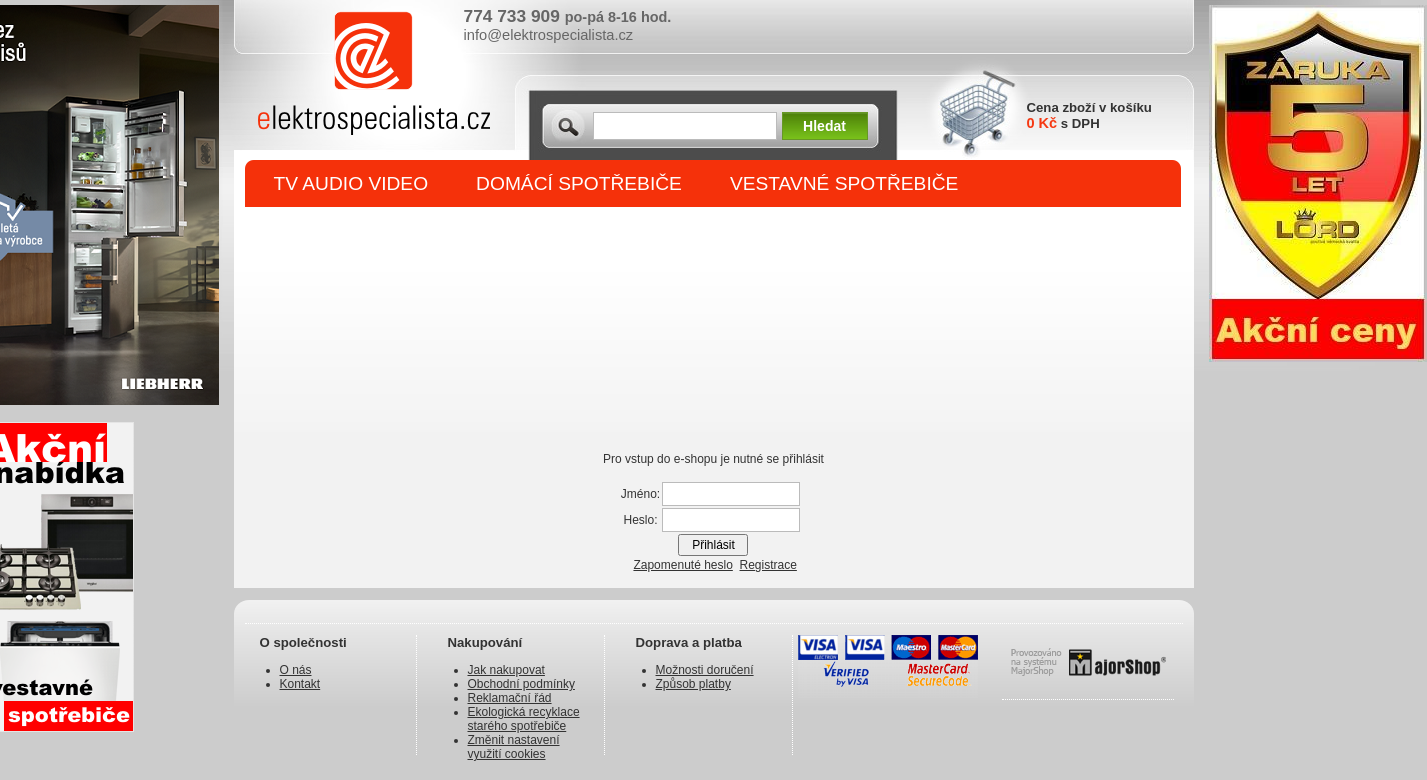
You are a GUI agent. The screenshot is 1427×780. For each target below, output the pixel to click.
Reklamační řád (510, 698)
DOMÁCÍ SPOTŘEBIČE (579, 183)
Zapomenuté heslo (682, 565)
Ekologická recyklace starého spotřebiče (524, 719)
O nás (296, 670)
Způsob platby (693, 684)
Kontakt (300, 684)
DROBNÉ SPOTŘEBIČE (379, 231)
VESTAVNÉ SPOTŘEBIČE (844, 183)
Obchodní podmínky (521, 684)
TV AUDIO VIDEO (351, 183)
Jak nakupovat (506, 670)
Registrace (768, 565)
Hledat (824, 126)
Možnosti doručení (705, 670)
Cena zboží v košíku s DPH (1089, 115)
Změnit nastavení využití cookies (514, 747)
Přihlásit (713, 545)
